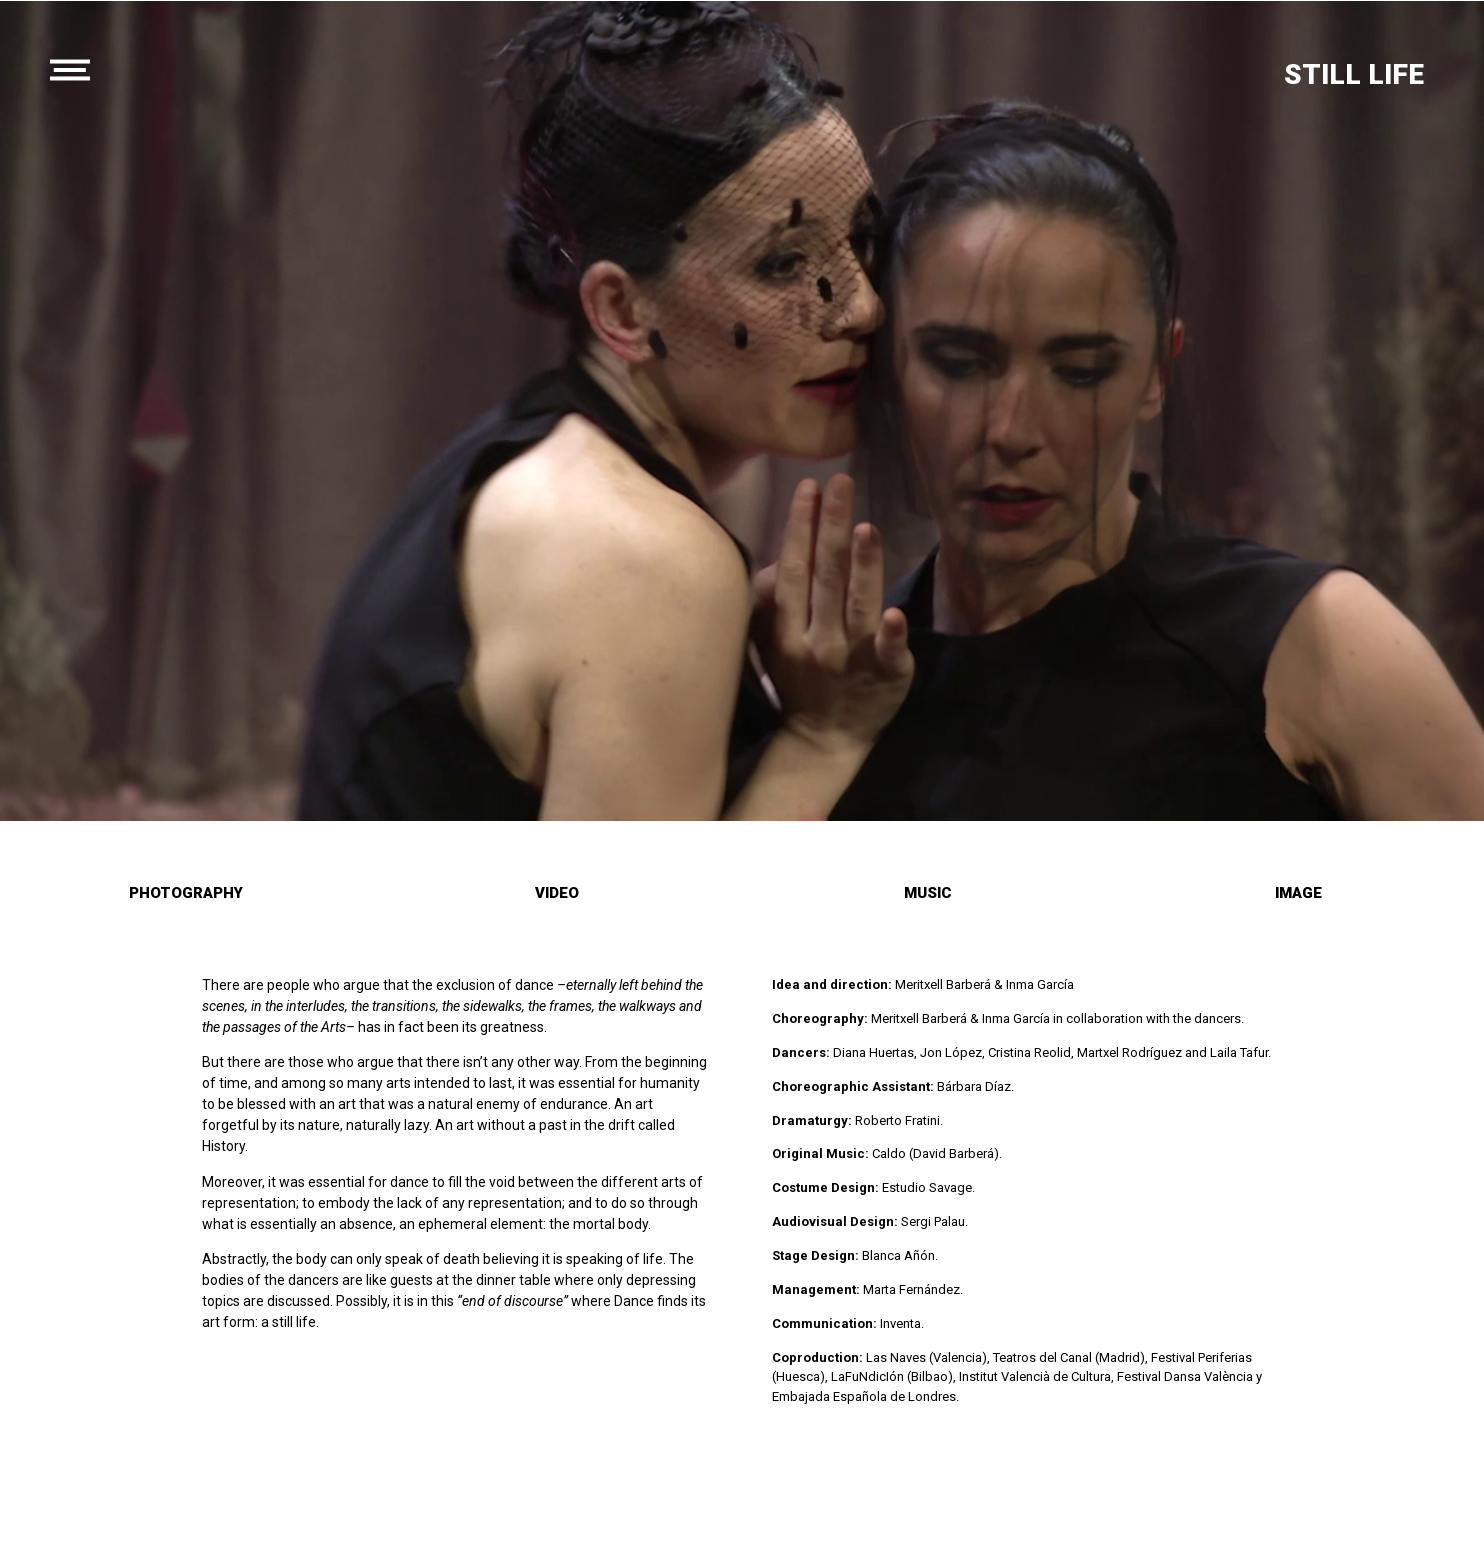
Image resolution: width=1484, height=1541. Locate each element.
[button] (186, 894)
